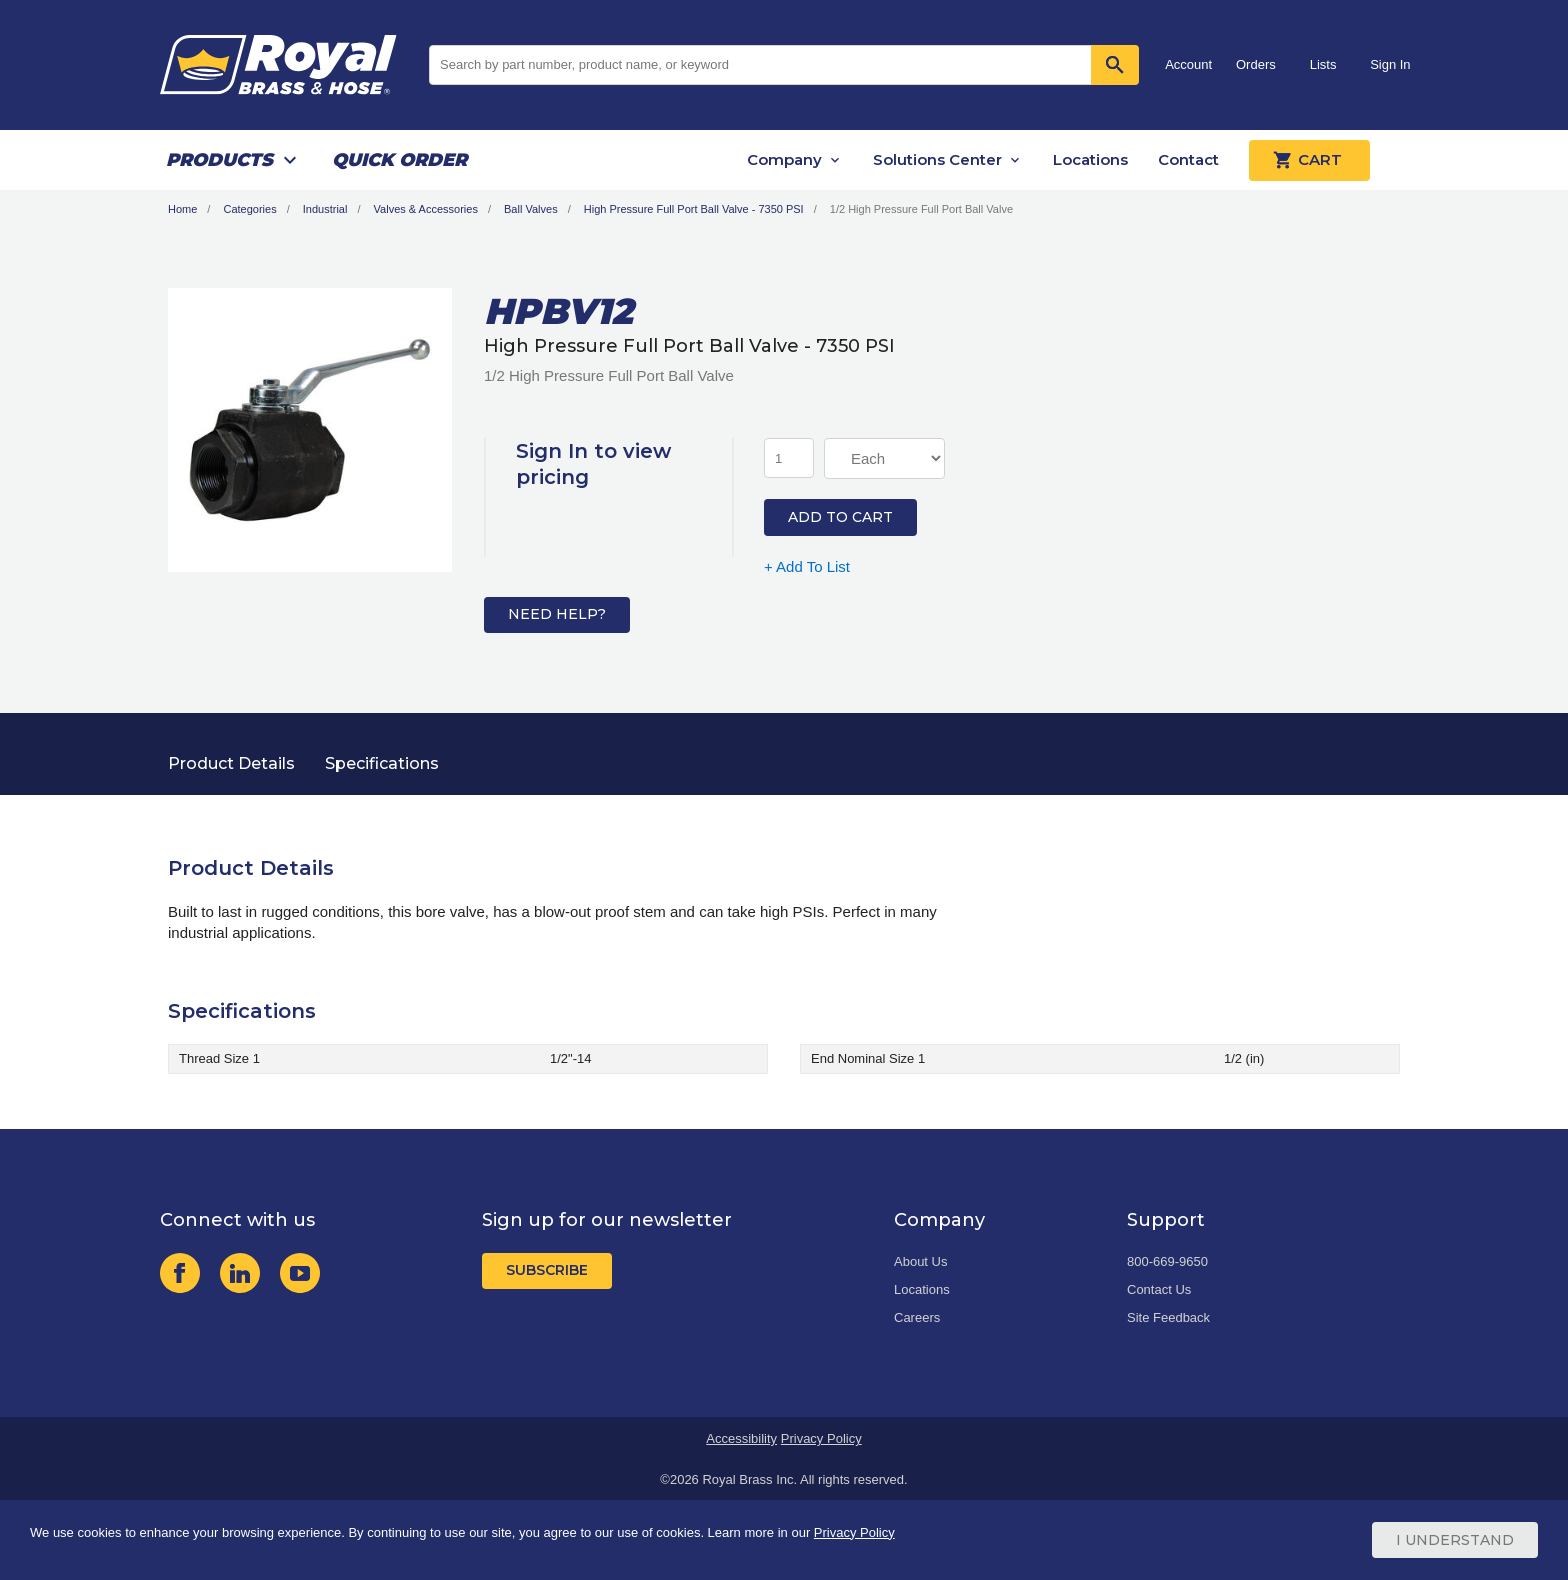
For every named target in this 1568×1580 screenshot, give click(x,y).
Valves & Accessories (426, 209)
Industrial (325, 209)
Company (784, 159)
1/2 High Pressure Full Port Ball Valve (921, 209)
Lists (1323, 64)
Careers (917, 1317)
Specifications (382, 763)
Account (1188, 64)
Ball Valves (531, 209)
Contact (1188, 159)
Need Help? (557, 614)
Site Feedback (1168, 1317)
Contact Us (1159, 1289)
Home (182, 209)
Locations (1090, 159)
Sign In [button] (1390, 64)
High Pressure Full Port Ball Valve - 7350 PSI (694, 209)
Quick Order (399, 160)
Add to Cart (840, 517)
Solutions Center (937, 159)
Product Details (231, 763)
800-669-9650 (1167, 1261)
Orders (1256, 64)
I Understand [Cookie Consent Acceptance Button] (1455, 1540)
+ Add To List (807, 566)
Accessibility (741, 1438)
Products (219, 160)
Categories (249, 209)
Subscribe (547, 1270)
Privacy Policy (821, 1438)
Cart (1309, 160)
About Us (920, 1261)
